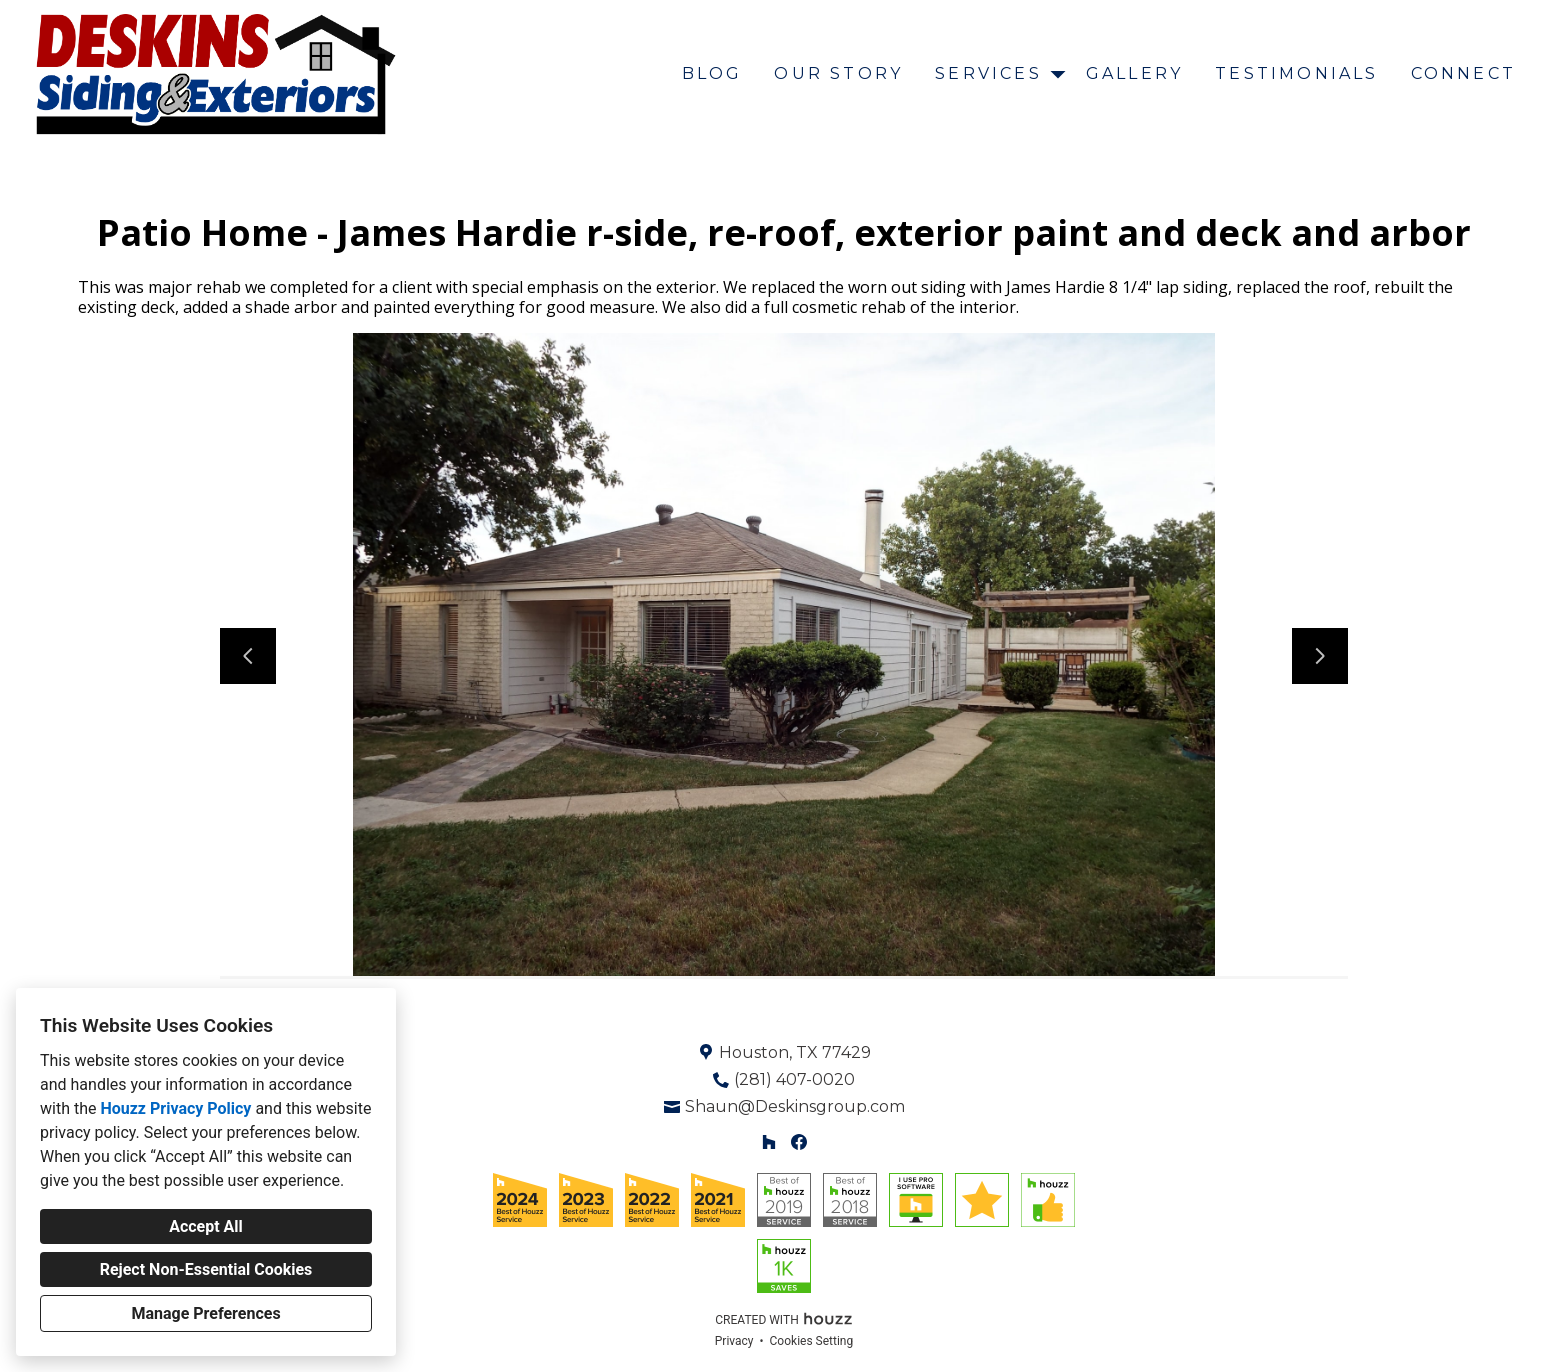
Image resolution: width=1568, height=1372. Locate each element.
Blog (712, 73)
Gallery (1134, 73)
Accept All (206, 1226)
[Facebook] (799, 1141)
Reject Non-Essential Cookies (206, 1269)
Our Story (838, 73)
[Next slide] (1320, 656)
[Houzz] (768, 1141)
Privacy (734, 1341)
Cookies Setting (812, 1341)
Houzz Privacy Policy (175, 1108)
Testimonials (1296, 73)
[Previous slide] (248, 656)
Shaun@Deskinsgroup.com (795, 1106)
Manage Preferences (205, 1313)
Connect (1463, 73)
